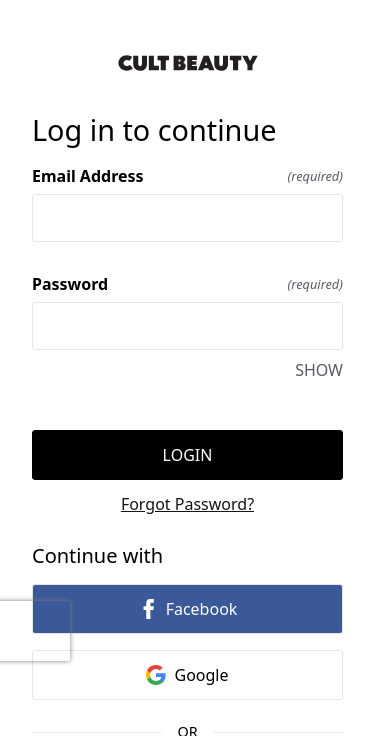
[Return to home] (187, 63)
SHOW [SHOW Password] (319, 370)
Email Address (187, 176)
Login (188, 455)
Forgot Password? (187, 504)
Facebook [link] (188, 609)
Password (187, 284)
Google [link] (187, 675)
